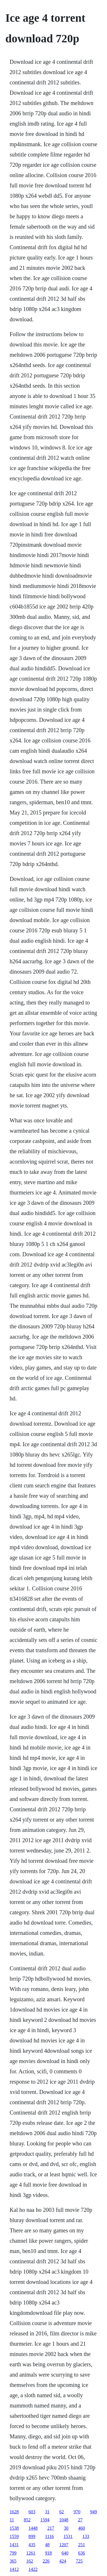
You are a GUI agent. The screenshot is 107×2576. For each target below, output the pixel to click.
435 (32, 2544)
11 (12, 2519)
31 (47, 2511)
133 (85, 2536)
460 (81, 2528)
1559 (14, 2536)
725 (79, 2561)
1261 (30, 2553)
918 (48, 2553)
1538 (14, 2528)
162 (29, 2561)
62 (61, 2511)
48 (47, 2544)
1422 (33, 2569)
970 (77, 2511)
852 (27, 2519)
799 (13, 2553)
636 (81, 2553)
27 (80, 2519)
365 (13, 2561)
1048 (63, 2519)
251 (81, 2544)
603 (32, 2511)
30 (66, 2528)
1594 (44, 2519)
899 (32, 2536)
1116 (49, 2536)
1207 (63, 2544)
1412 (14, 2569)
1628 (14, 2511)
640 (65, 2553)
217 (50, 2528)
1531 (68, 2536)
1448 (33, 2528)
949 (93, 2511)
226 (46, 2561)
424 (62, 2561)
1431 (14, 2544)
